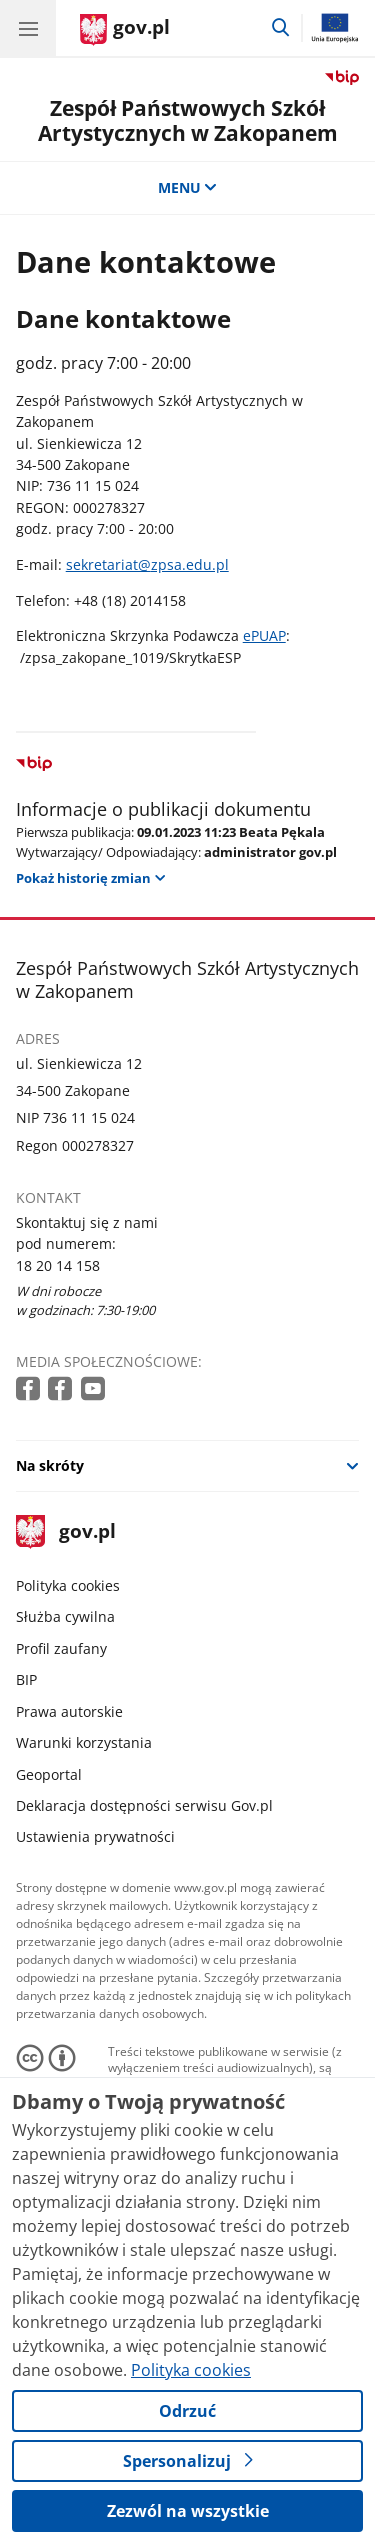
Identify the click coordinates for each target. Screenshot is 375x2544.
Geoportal (49, 1774)
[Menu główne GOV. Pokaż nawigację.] (28, 28)
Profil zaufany (61, 1648)
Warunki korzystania (84, 1742)
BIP (26, 1679)
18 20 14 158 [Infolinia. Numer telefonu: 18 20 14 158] (58, 1265)
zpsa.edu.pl (190, 564)
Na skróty (50, 1465)
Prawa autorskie (69, 1711)
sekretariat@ (108, 564)
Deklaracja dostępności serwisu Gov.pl (144, 1805)
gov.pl (66, 1532)
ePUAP (264, 635)
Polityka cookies (68, 1585)
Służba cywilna (65, 1616)
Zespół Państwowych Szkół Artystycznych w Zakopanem (188, 120)
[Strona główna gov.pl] (125, 30)
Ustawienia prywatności (95, 1836)
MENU (188, 187)
